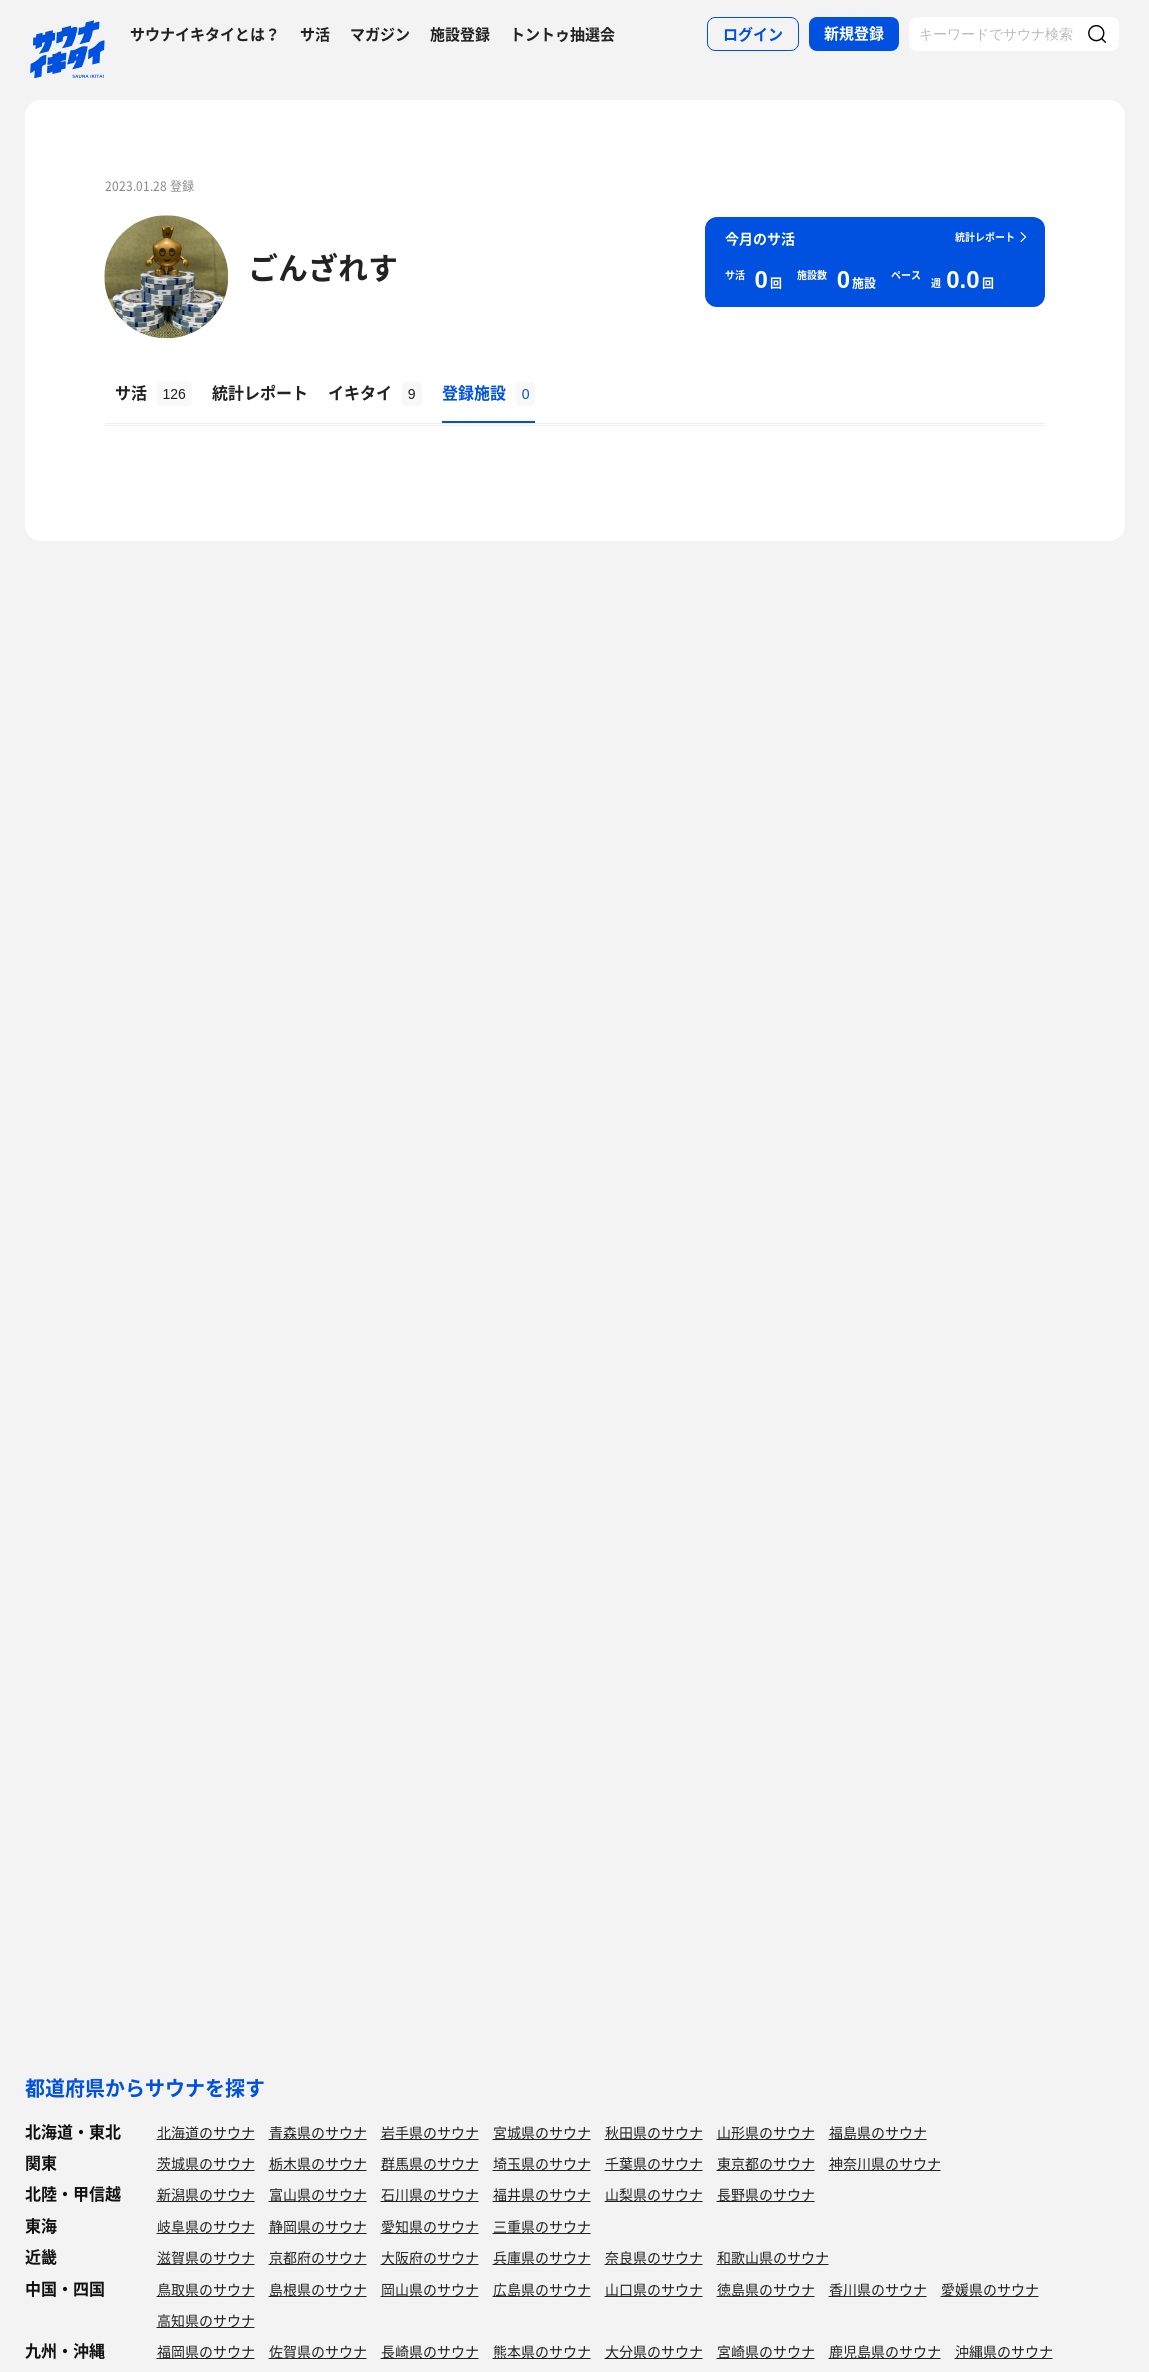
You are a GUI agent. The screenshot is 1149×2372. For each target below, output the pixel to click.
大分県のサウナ (654, 2351)
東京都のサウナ (766, 2163)
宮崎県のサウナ (766, 2351)
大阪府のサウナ (430, 2257)
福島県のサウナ (878, 2132)
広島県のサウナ (542, 2289)
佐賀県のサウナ (318, 2351)
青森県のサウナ (318, 2132)
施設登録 (460, 34)
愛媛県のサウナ (990, 2289)
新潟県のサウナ (206, 2194)
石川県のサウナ (430, 2194)
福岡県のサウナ (206, 2351)
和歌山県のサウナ (773, 2257)
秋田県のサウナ (654, 2132)
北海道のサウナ (206, 2132)
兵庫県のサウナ (542, 2257)
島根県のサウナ (318, 2289)
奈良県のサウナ (654, 2257)
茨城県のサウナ (206, 2163)
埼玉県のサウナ (542, 2163)
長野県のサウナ (766, 2194)
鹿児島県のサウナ (885, 2351)
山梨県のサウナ (654, 2194)
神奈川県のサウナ (885, 2163)
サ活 (315, 34)
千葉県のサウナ (654, 2163)
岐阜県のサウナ (206, 2226)
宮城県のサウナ (542, 2132)
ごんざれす (323, 266)
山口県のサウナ (654, 2289)
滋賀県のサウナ (206, 2257)
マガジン (380, 34)
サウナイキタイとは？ (205, 34)
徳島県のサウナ (766, 2289)
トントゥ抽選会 (562, 34)
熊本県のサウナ (542, 2351)
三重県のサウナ (542, 2226)
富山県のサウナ (318, 2194)
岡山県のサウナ (430, 2289)
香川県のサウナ (878, 2289)
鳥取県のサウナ (206, 2289)
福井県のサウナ (542, 2194)
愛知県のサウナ (430, 2226)
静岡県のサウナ (318, 2226)
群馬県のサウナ (430, 2163)
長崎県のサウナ (430, 2351)
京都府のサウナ (318, 2257)
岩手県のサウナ (430, 2132)
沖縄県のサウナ (1004, 2351)
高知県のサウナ (206, 2320)
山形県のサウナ (766, 2132)
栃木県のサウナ (318, 2163)
